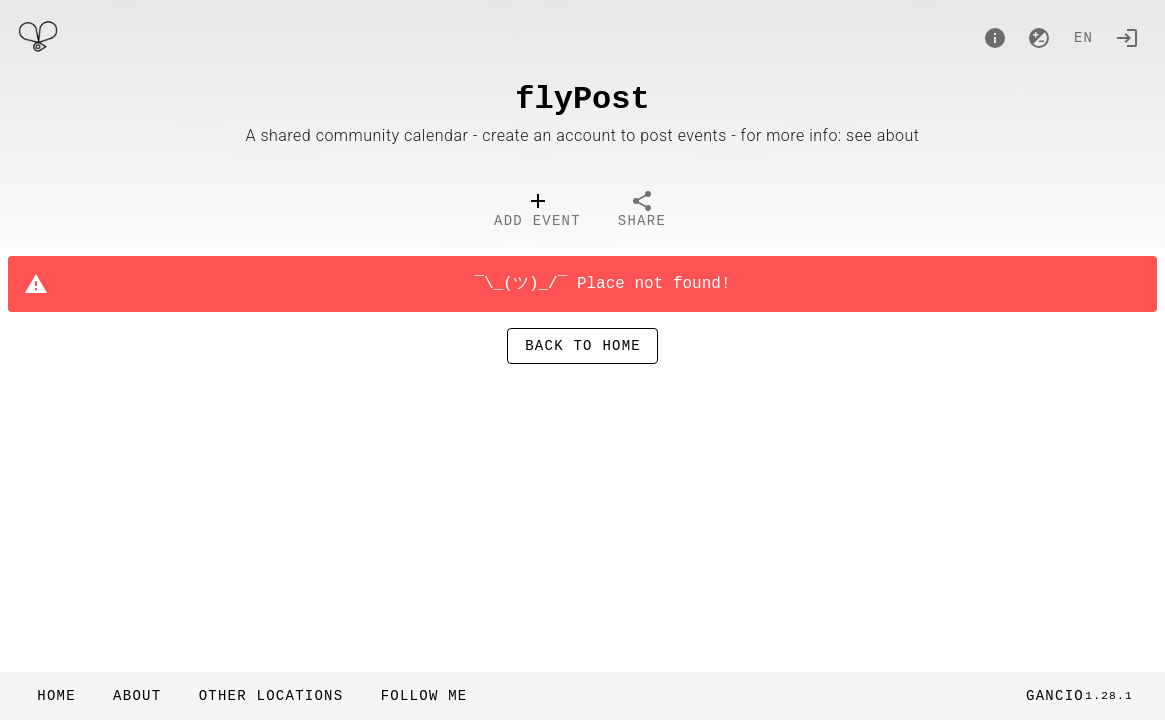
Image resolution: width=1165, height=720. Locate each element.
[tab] (537, 212)
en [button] (1083, 38)
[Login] (1127, 38)
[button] (270, 696)
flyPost (582, 99)
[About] (995, 38)
